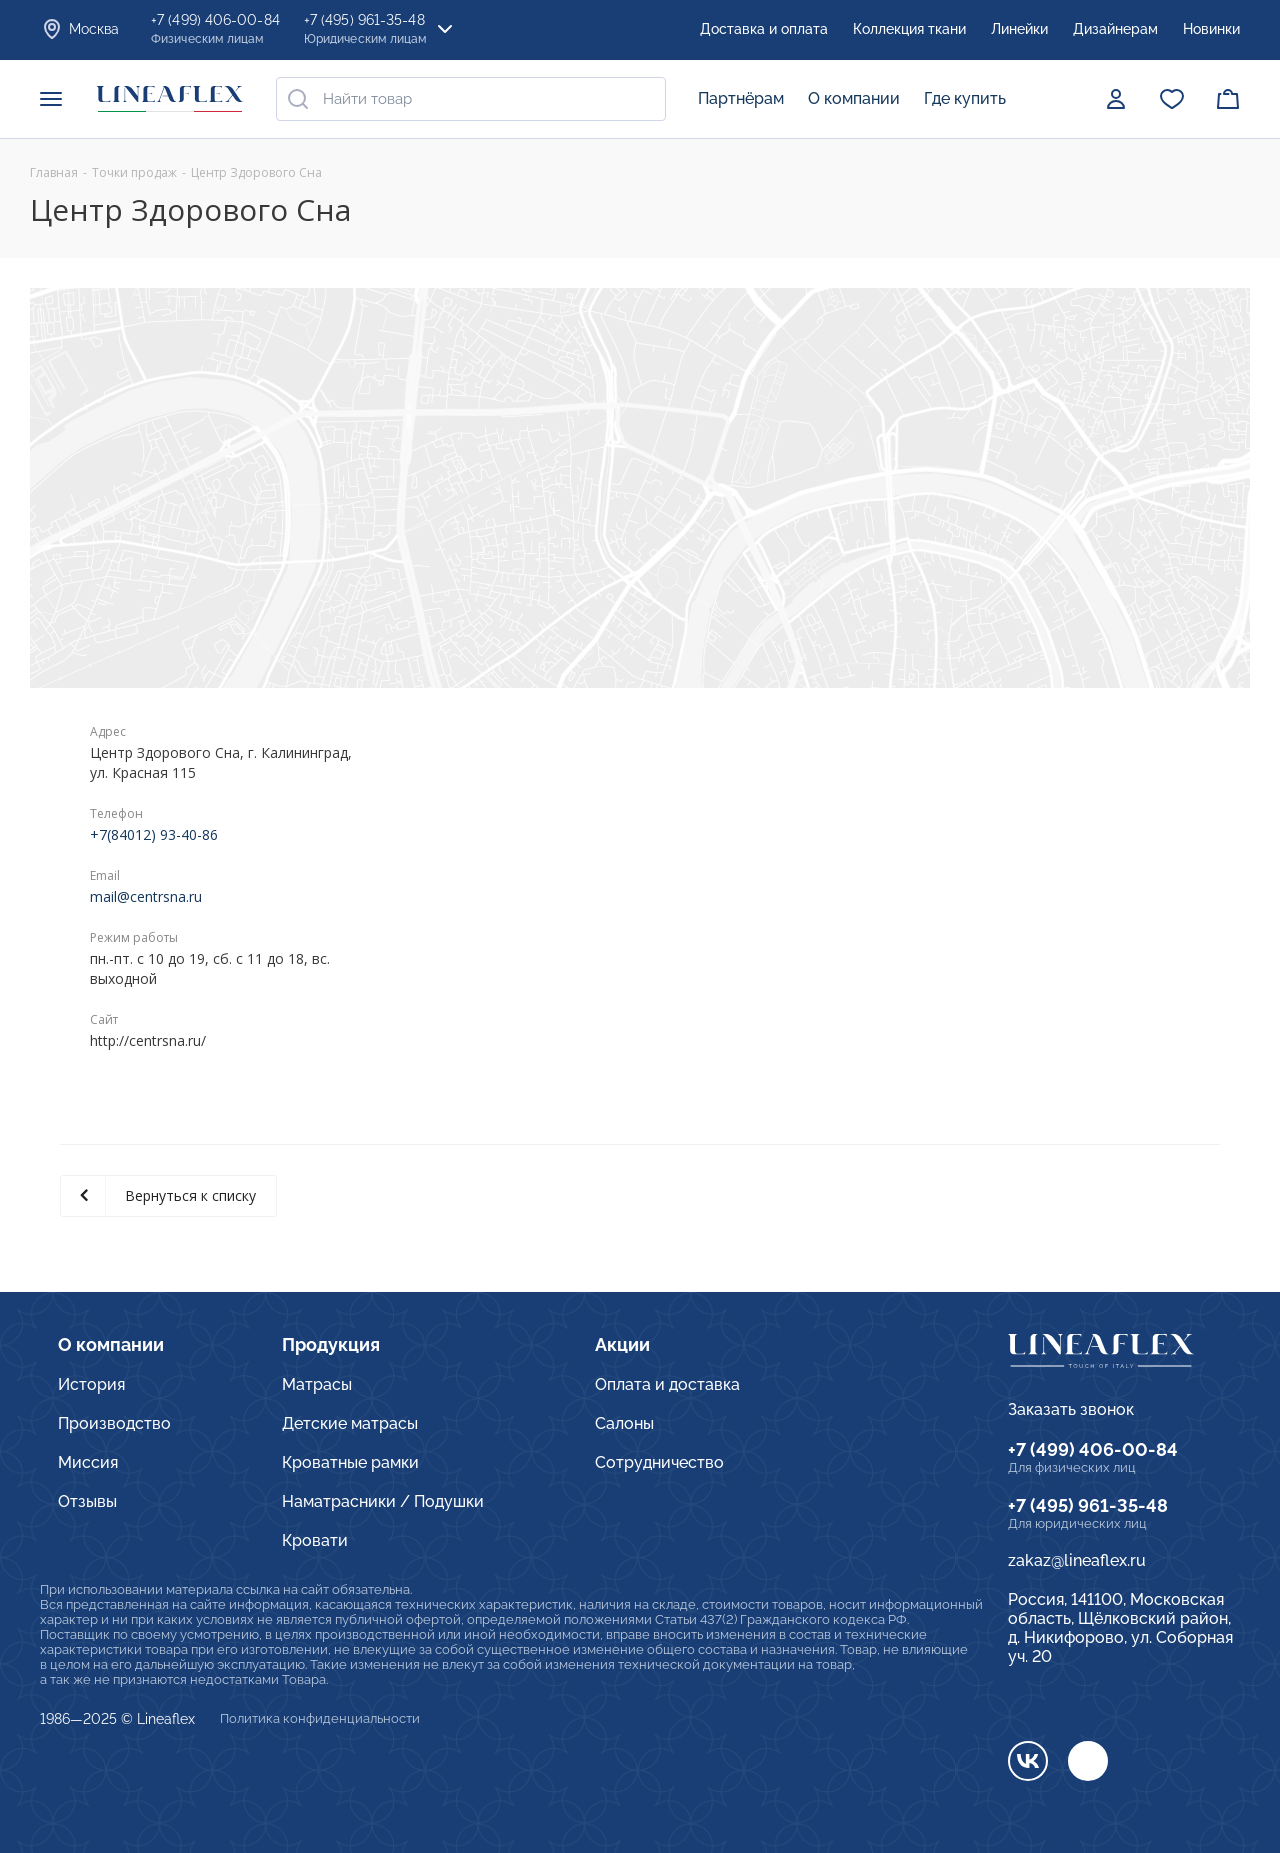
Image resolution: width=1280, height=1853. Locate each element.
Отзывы (87, 1501)
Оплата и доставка (667, 1384)
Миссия (88, 1462)
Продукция (331, 1344)
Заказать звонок (1071, 1409)
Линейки (1019, 29)
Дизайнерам (1115, 29)
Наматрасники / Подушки (383, 1501)
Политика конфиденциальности (320, 1718)
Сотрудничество (659, 1462)
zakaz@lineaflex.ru (1077, 1560)
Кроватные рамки (350, 1462)
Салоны (624, 1423)
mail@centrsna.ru (146, 896)
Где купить (965, 98)
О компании (854, 98)
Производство (114, 1423)
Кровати (315, 1540)
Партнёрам (741, 98)
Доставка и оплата (764, 29)
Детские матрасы (350, 1423)
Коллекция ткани (909, 29)
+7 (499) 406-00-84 (1093, 1449)
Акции (622, 1344)
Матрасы (317, 1384)
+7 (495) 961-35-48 (1088, 1505)
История (91, 1384)
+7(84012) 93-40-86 (154, 834)
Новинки (1211, 29)
